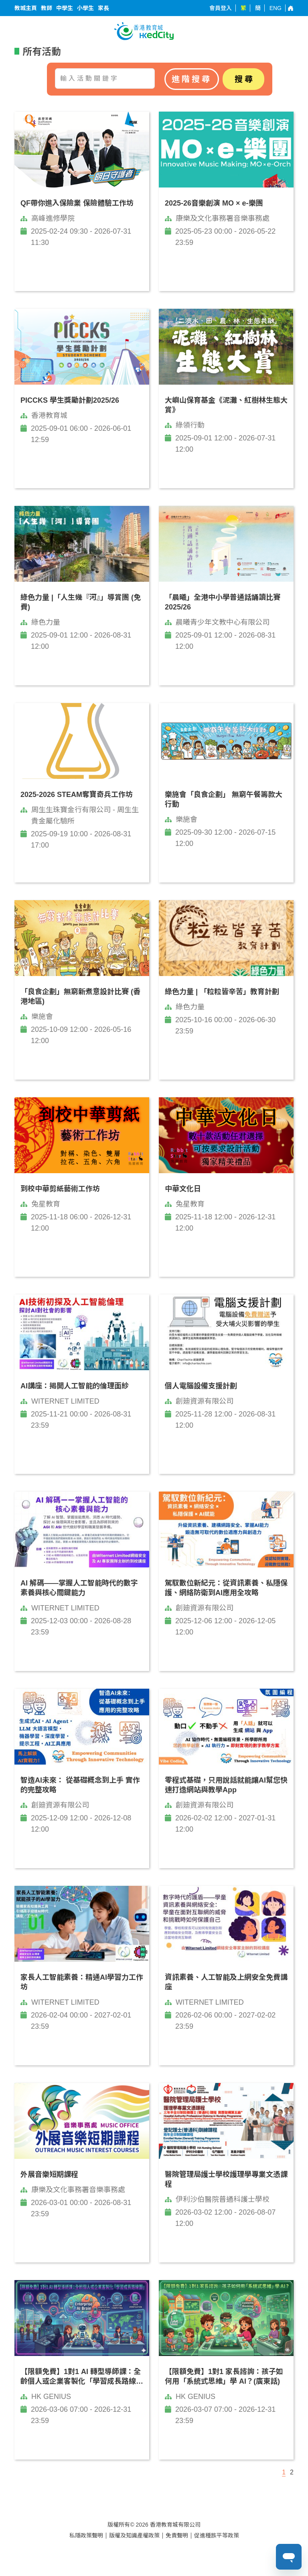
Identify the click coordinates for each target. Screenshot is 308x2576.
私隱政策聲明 (86, 2535)
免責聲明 (177, 2535)
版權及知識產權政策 (134, 2535)
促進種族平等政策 (216, 2535)
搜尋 (245, 79)
